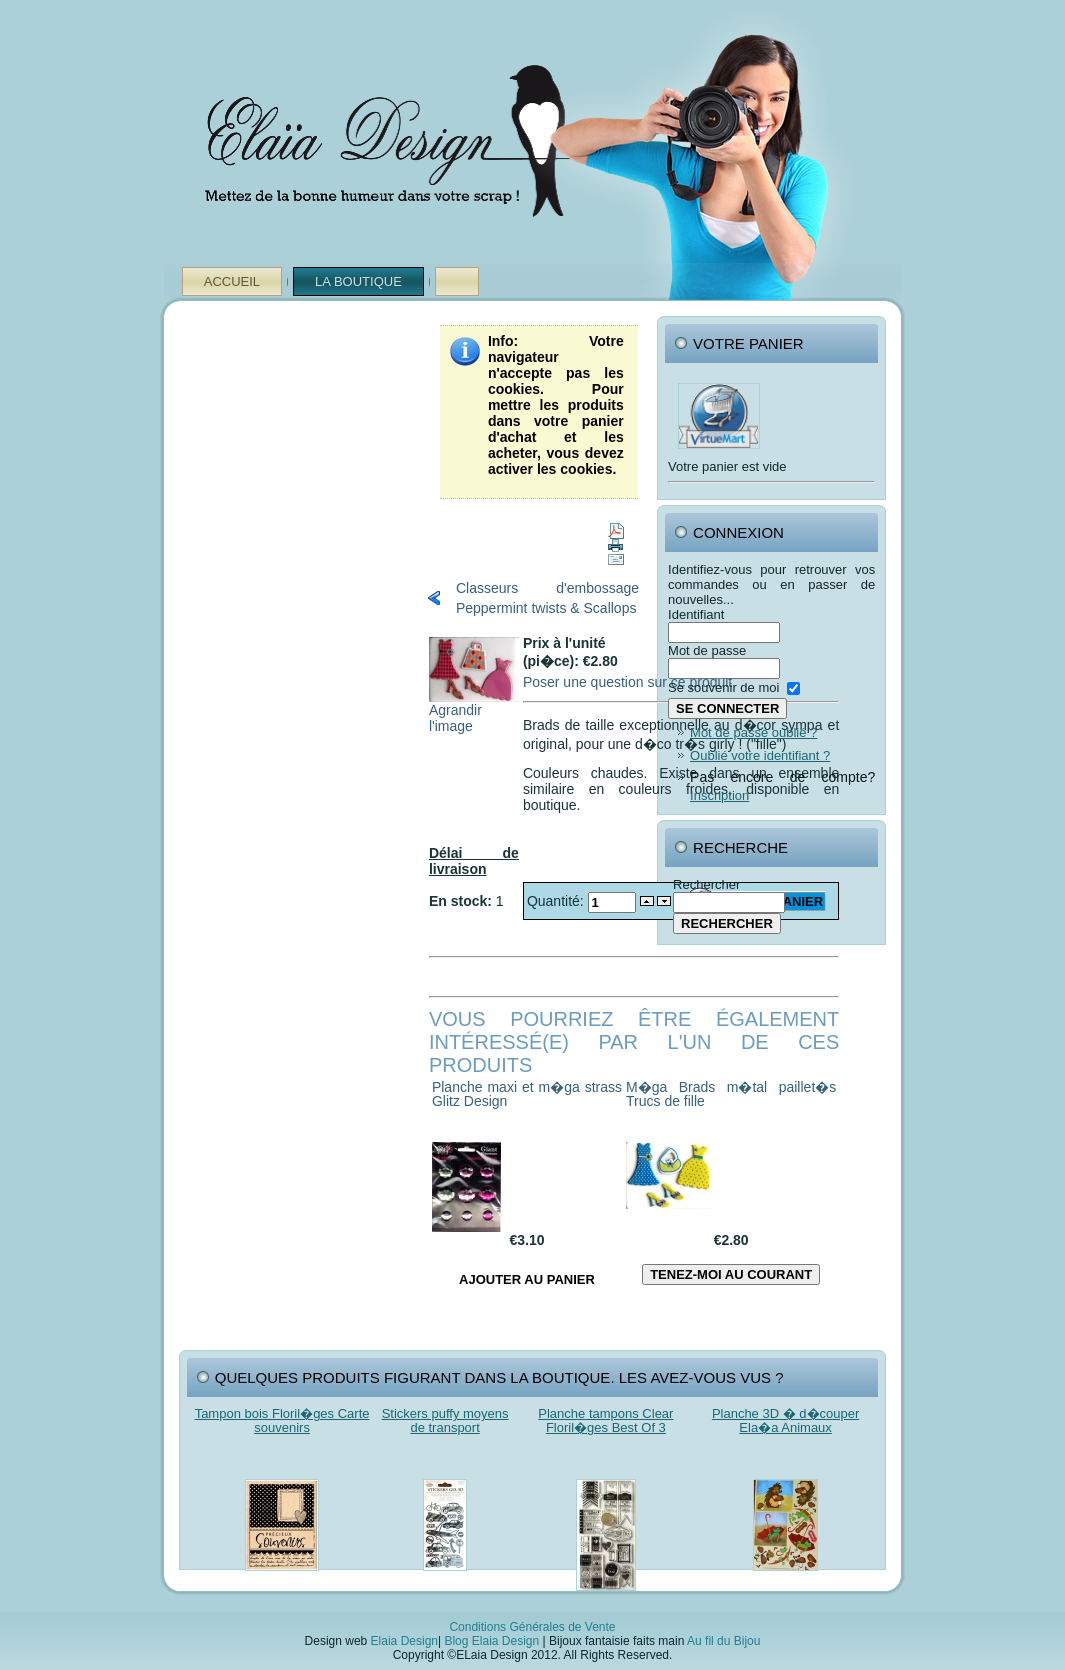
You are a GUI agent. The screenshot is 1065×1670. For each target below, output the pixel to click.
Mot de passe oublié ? (753, 732)
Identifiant (696, 614)
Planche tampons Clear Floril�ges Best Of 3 (605, 1420)
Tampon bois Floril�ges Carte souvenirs (282, 1420)
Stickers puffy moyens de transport (445, 1420)
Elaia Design (404, 1641)
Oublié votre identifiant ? (760, 755)
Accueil (232, 281)
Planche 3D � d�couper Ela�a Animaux (785, 1420)
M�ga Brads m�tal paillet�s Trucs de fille (731, 1094)
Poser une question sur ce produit (627, 682)
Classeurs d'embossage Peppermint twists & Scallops (547, 598)
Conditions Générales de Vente (532, 1627)
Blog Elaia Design (491, 1641)
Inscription (719, 795)
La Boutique (358, 281)
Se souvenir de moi (723, 687)
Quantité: (557, 901)
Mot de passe (707, 650)
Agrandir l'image (474, 711)
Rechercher (706, 884)
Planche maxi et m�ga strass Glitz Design (527, 1094)
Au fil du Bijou (723, 1641)
